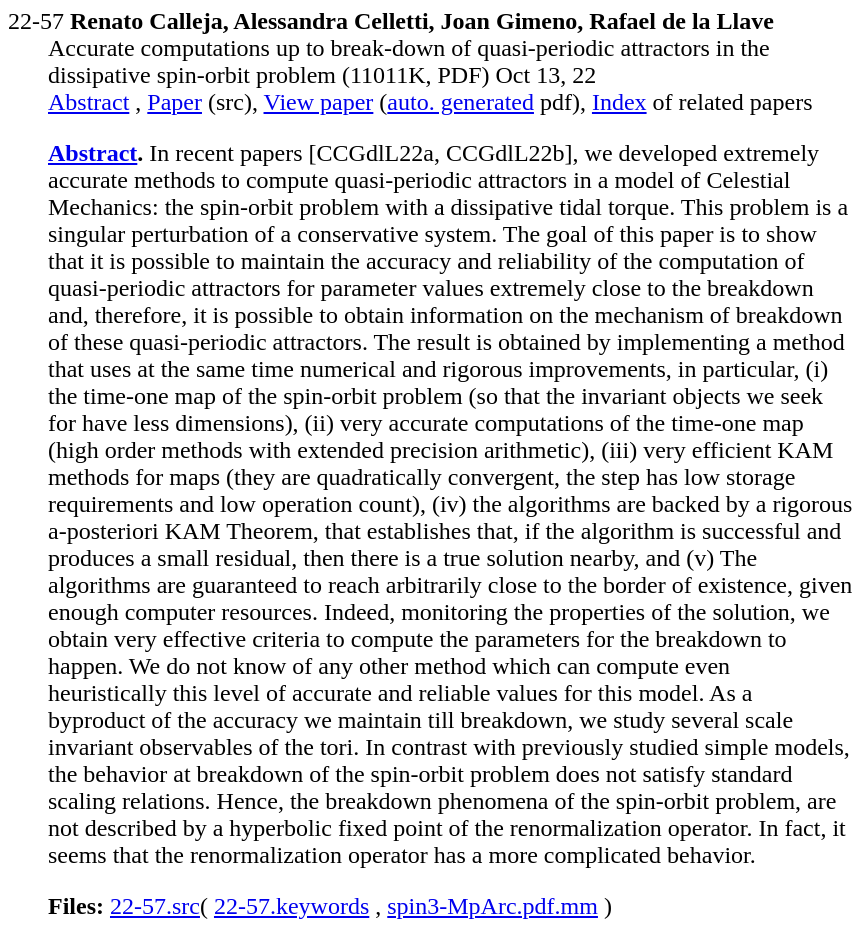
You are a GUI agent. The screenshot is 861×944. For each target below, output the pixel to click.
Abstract (88, 102)
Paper (174, 102)
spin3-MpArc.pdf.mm (492, 906)
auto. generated (460, 102)
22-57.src (155, 906)
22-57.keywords (291, 906)
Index (619, 102)
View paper (319, 102)
